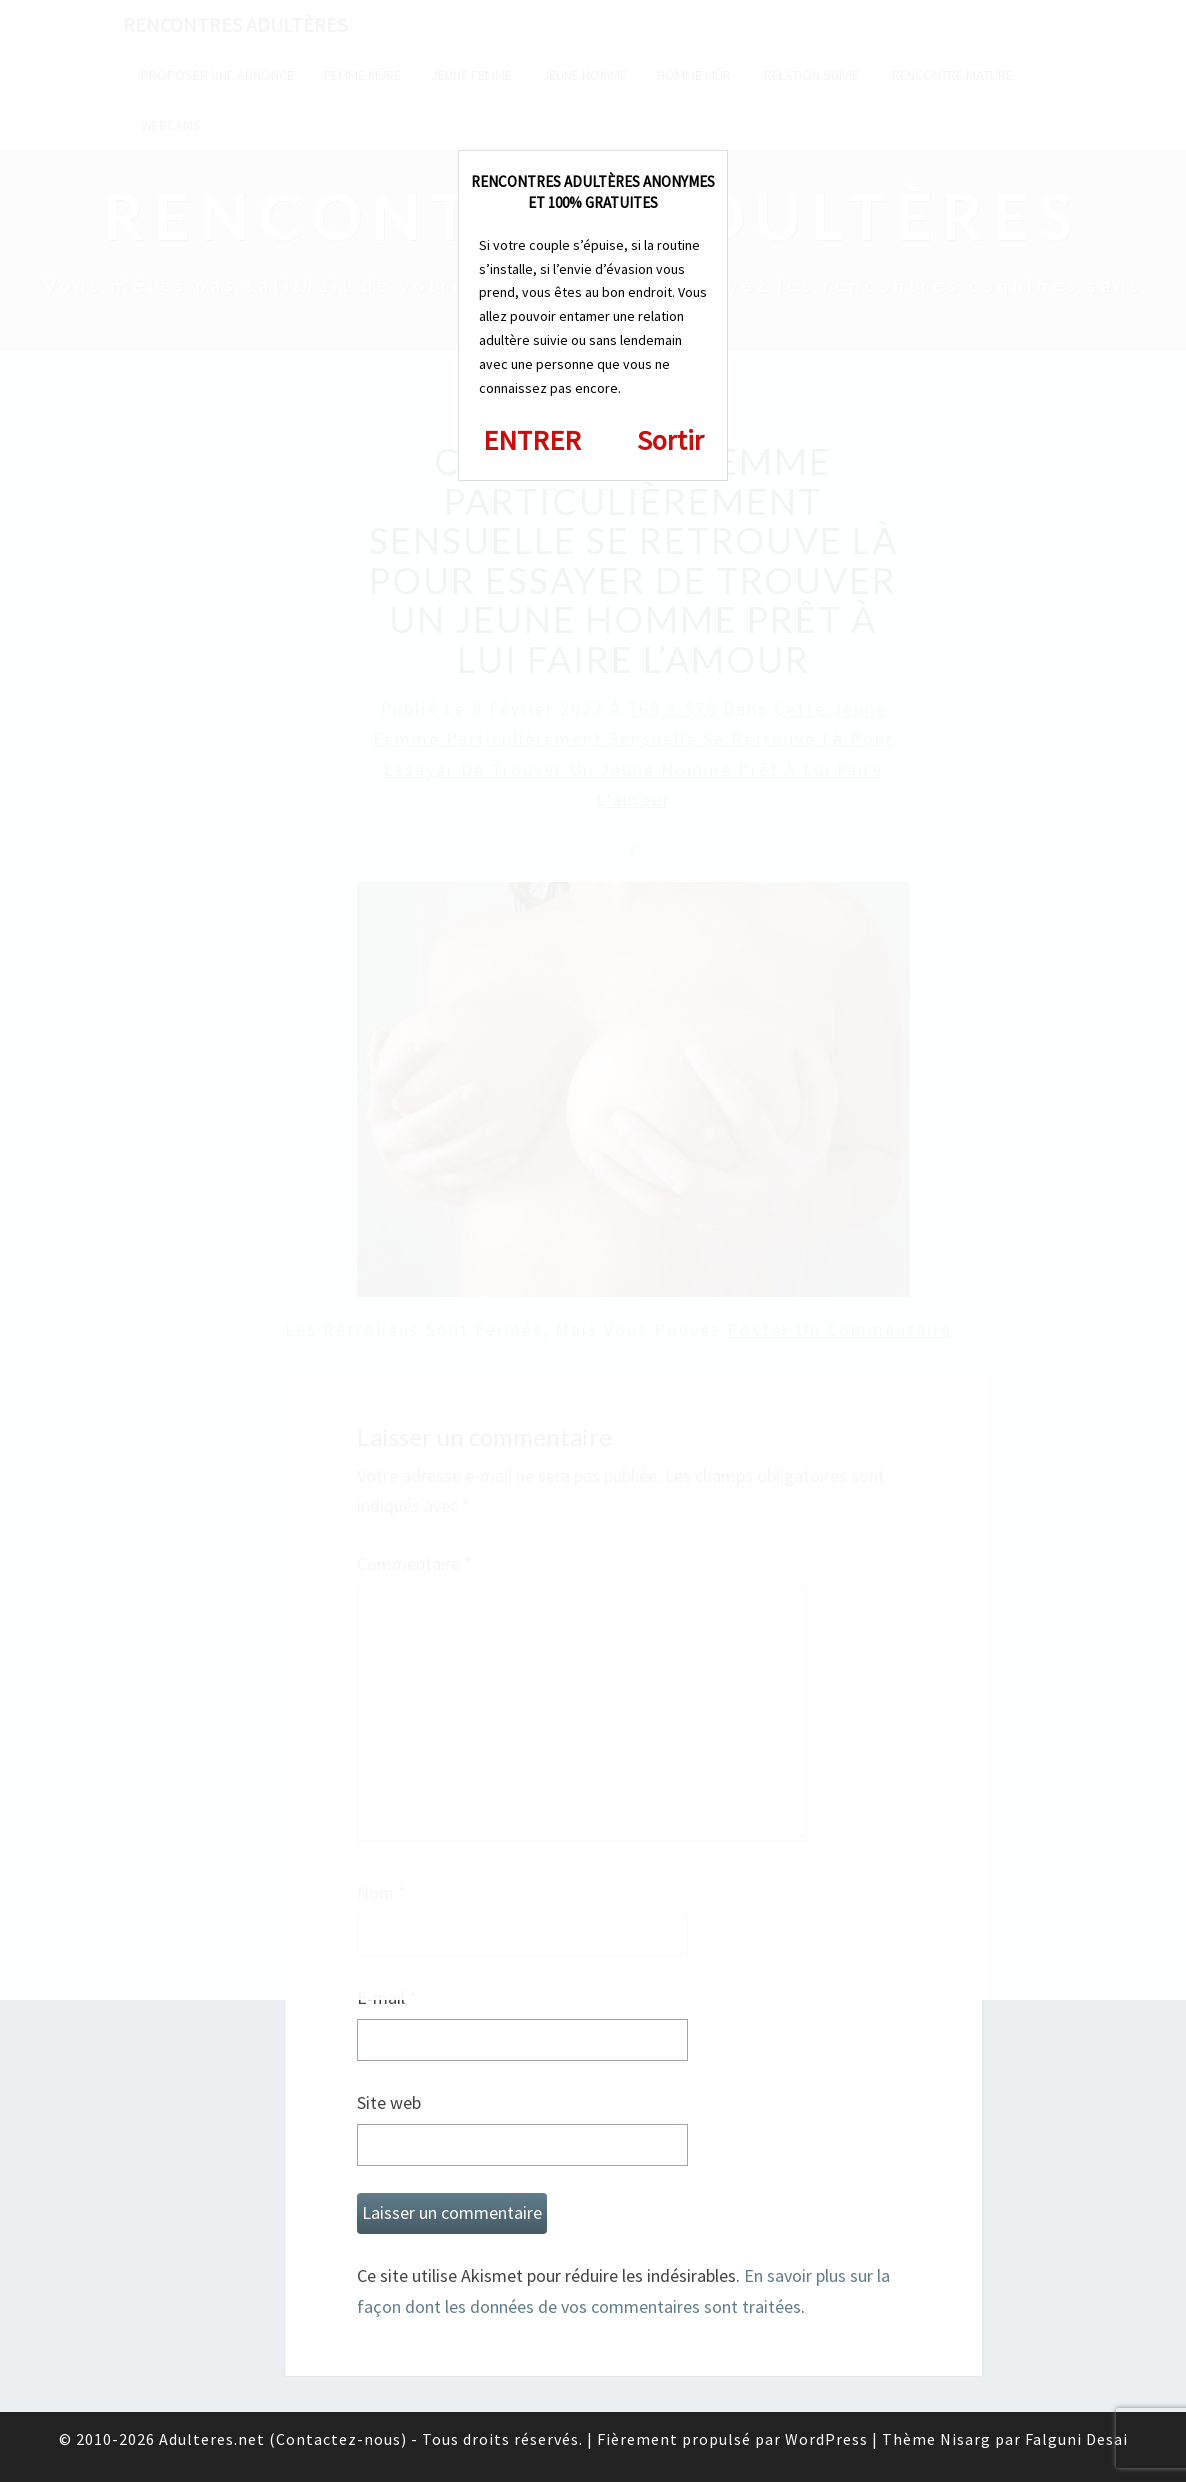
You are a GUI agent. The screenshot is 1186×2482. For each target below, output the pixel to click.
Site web (389, 2102)
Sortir (670, 440)
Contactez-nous (338, 2439)
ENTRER (532, 440)
